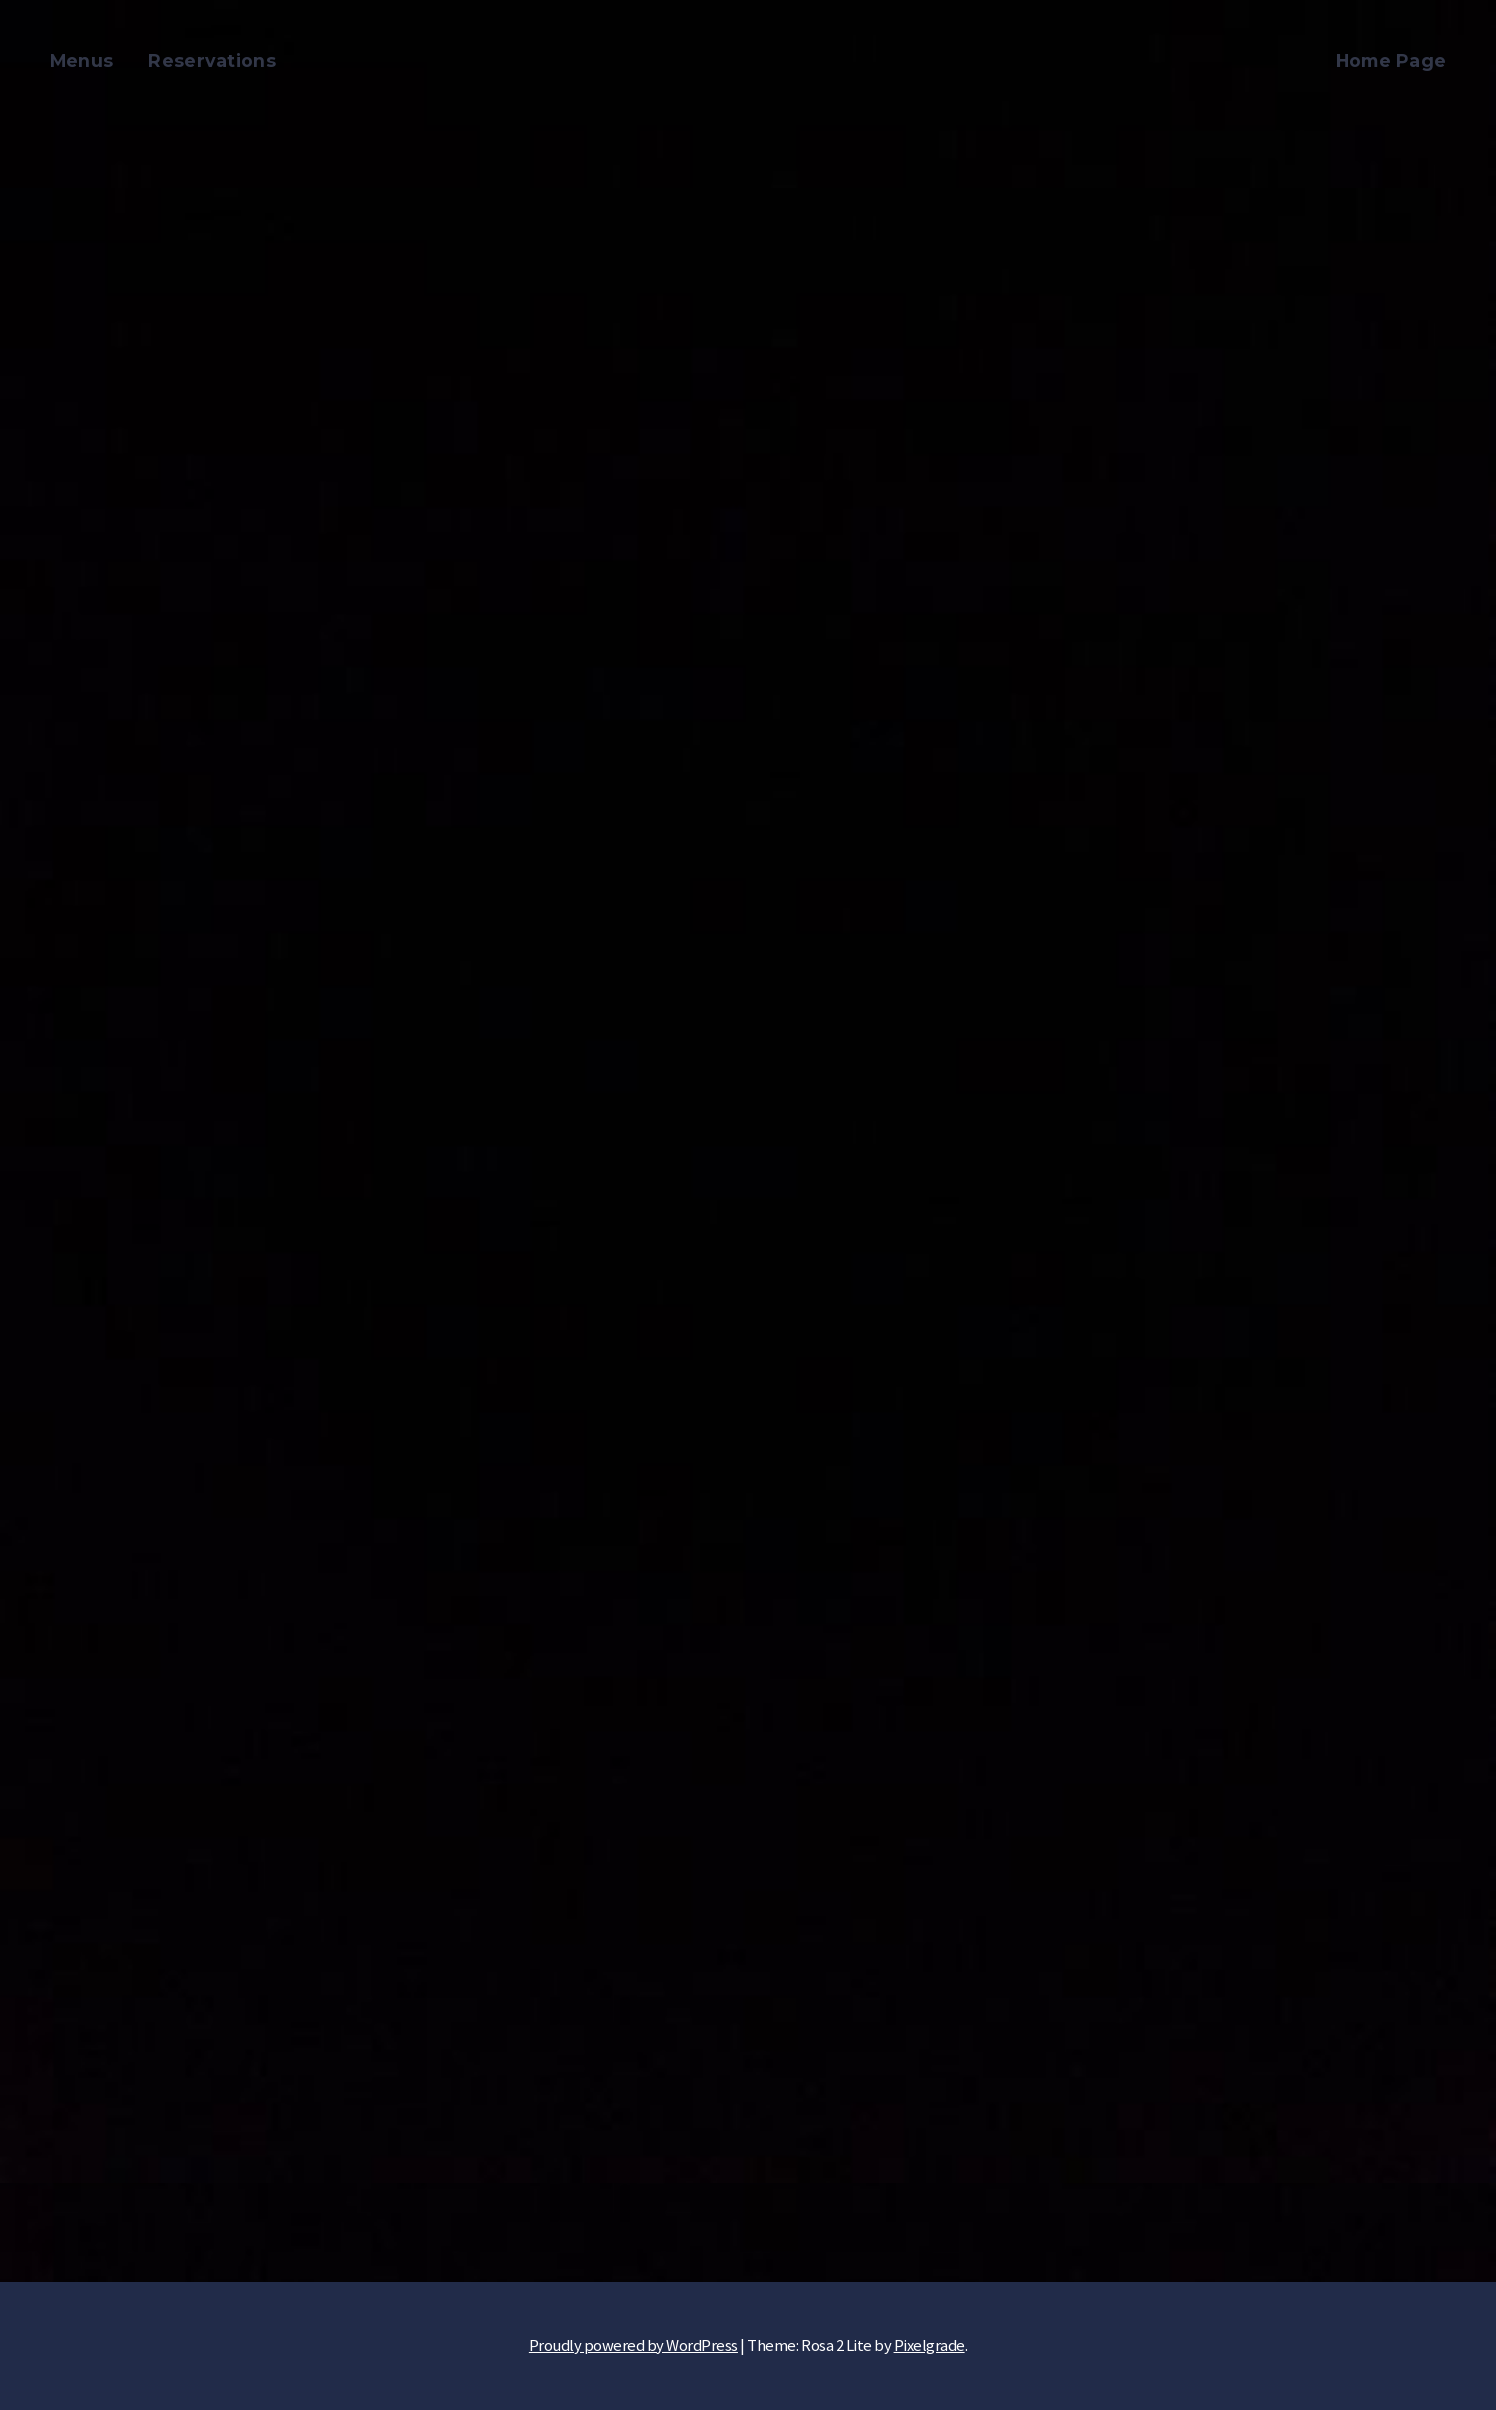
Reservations (212, 60)
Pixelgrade (929, 2345)
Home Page (1391, 60)
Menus (82, 60)
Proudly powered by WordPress (633, 2345)
